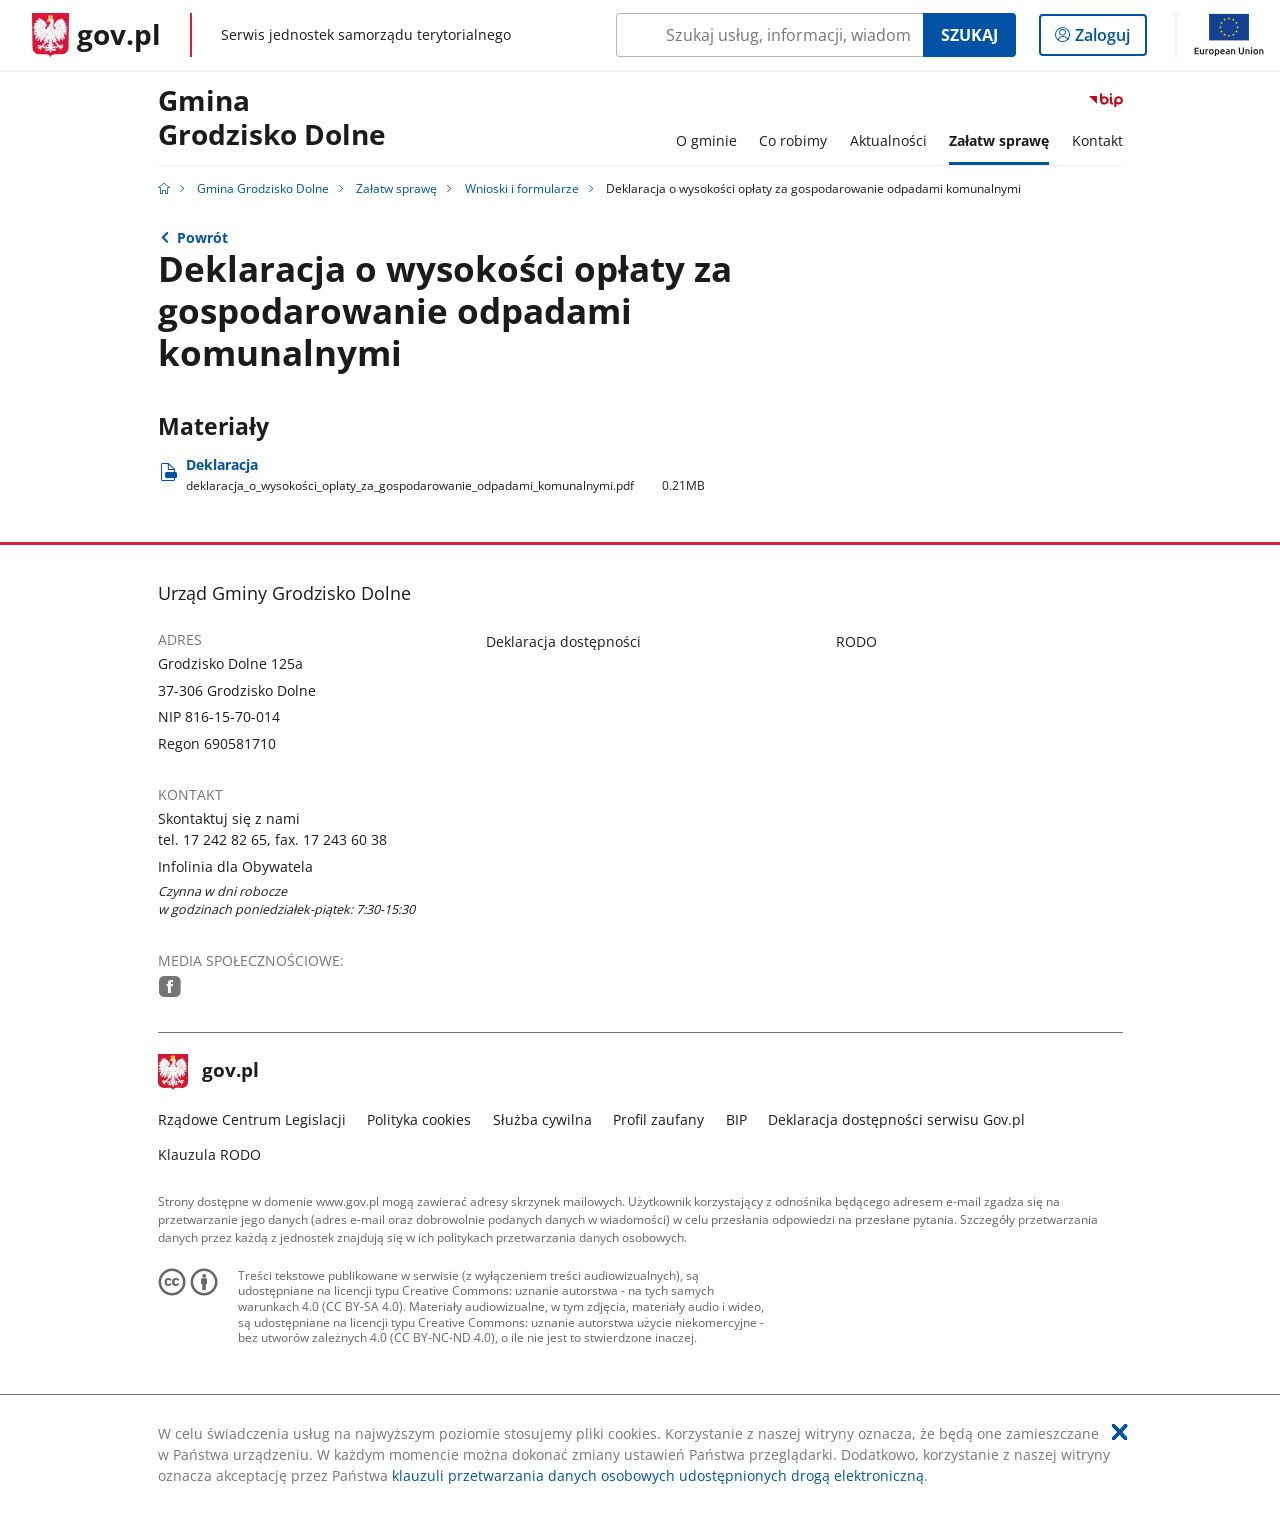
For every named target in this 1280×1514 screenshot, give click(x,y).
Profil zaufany (658, 1119)
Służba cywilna (542, 1119)
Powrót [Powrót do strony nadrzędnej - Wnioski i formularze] (202, 237)
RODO (856, 641)
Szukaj (969, 35)
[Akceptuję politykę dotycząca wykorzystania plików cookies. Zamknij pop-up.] (1120, 1432)
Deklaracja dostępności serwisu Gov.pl (896, 1119)
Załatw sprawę (396, 188)
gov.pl (209, 1072)
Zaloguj (1108, 39)
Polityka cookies (419, 1119)
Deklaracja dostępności (563, 641)
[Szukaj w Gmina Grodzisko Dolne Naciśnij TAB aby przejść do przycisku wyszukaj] (769, 35)
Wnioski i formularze (522, 188)
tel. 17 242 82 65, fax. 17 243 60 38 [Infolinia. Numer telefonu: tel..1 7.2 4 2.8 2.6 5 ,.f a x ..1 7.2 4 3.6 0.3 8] (272, 839)
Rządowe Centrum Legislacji (252, 1119)
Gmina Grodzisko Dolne (272, 118)
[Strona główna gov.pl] (96, 35)
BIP (736, 1119)
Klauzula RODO (209, 1154)
